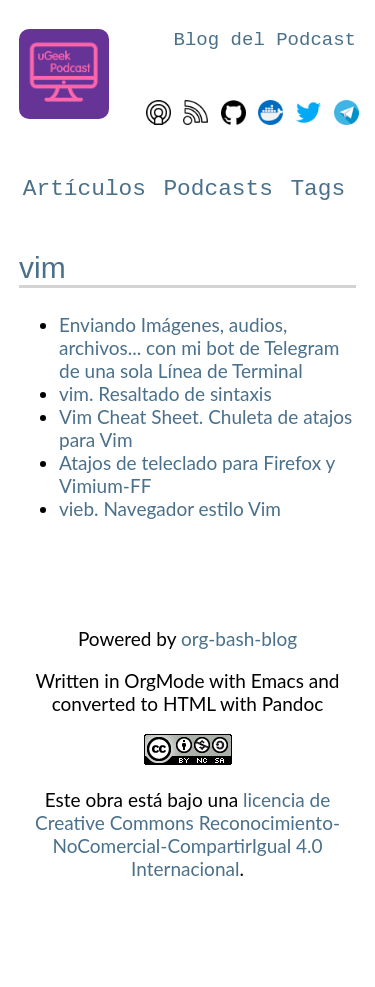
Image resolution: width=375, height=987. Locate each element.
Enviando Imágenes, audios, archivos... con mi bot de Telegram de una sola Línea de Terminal (199, 347)
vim (42, 267)
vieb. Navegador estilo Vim (170, 508)
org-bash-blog (239, 638)
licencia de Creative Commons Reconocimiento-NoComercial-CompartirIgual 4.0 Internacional (187, 834)
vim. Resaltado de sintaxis (165, 393)
